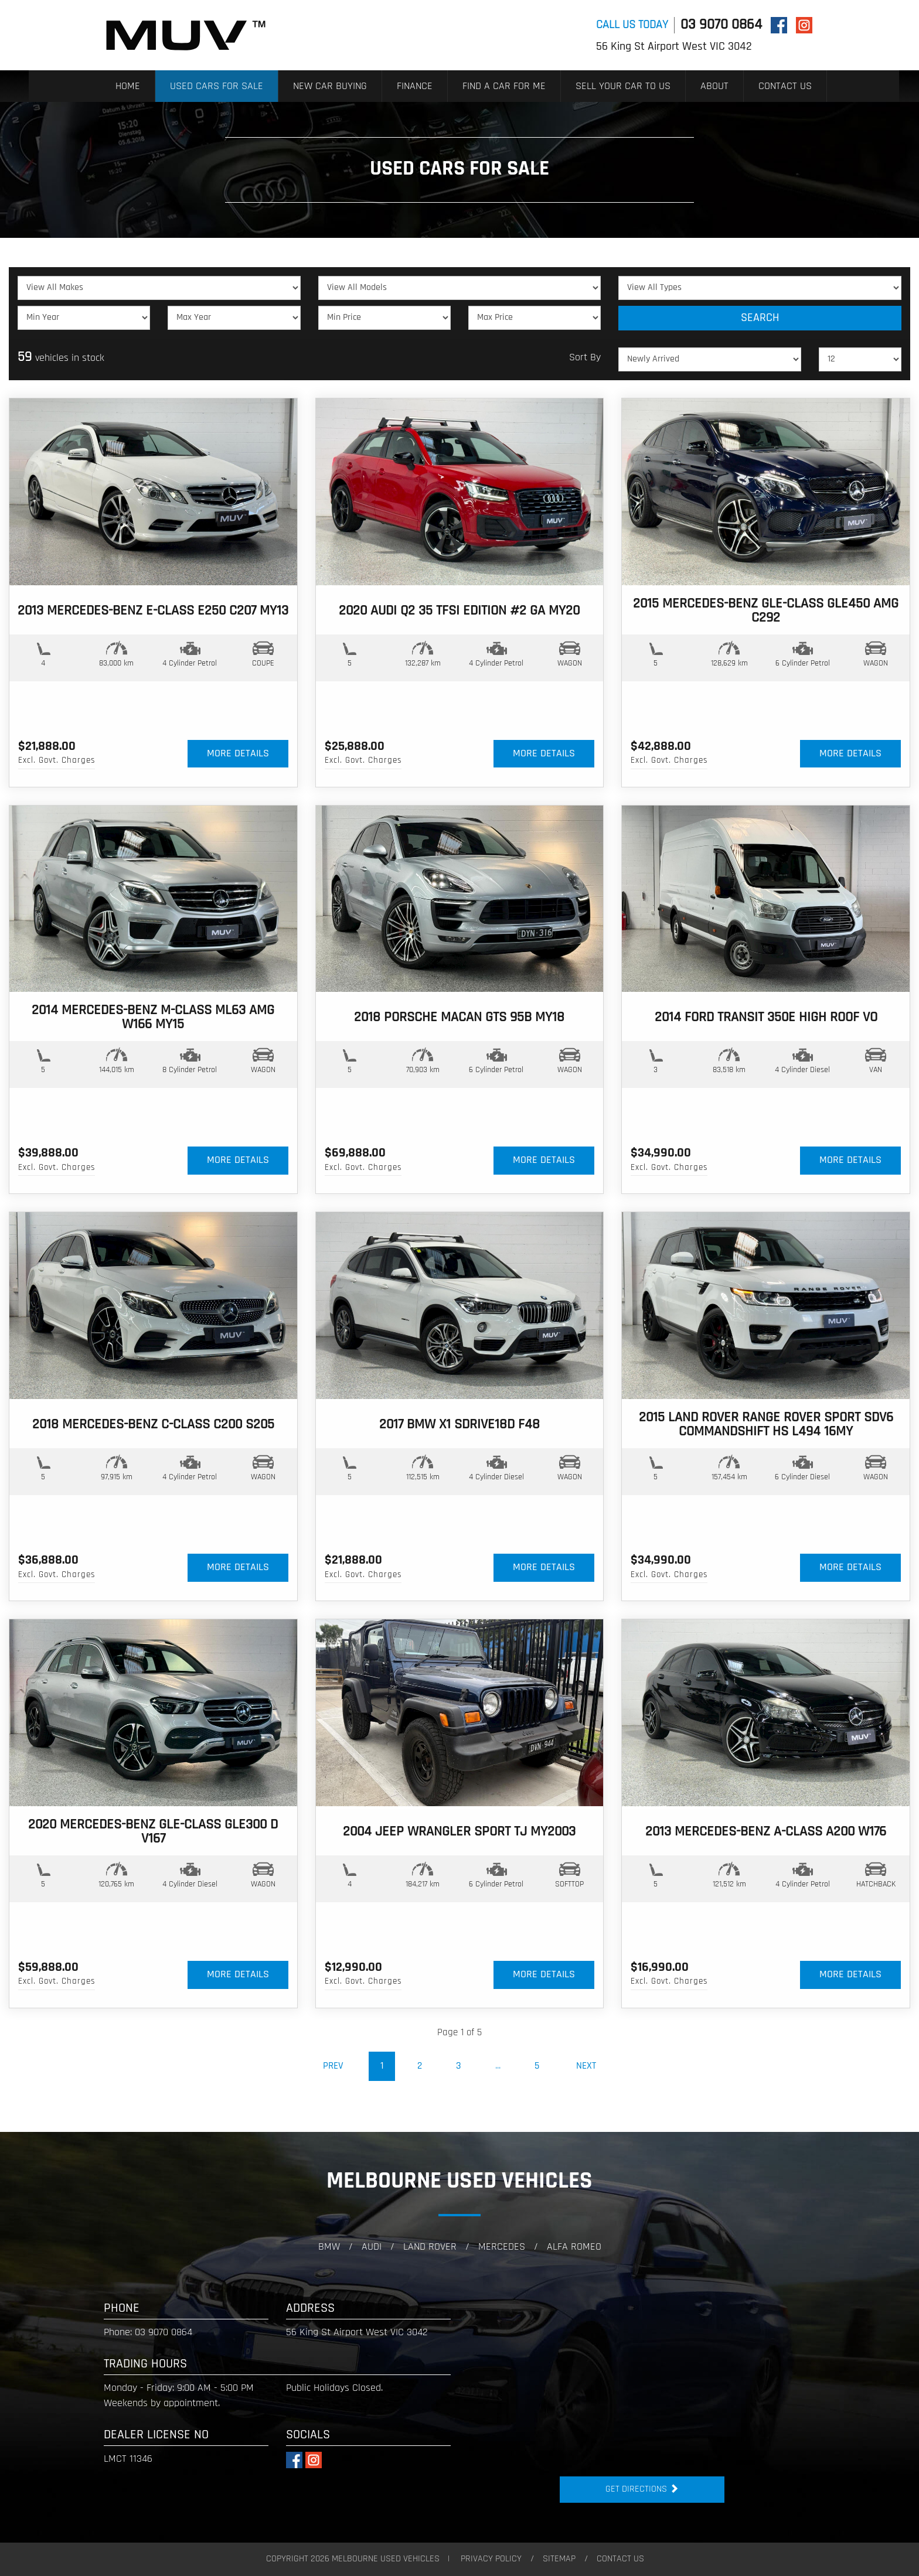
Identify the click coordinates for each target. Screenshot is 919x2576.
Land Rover (430, 2247)
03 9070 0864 (721, 25)
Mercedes (501, 2247)
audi (372, 2247)
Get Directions (642, 2489)
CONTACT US (785, 86)
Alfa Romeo (574, 2247)
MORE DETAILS (238, 753)
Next (586, 2066)
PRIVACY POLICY (491, 2559)
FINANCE (415, 86)
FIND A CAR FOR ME (504, 86)
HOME (127, 86)
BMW (329, 2247)
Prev (333, 2066)
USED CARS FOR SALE (216, 86)
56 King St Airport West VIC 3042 (674, 47)
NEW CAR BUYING (330, 86)
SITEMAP (559, 2559)
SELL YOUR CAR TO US (623, 86)
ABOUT (714, 86)
